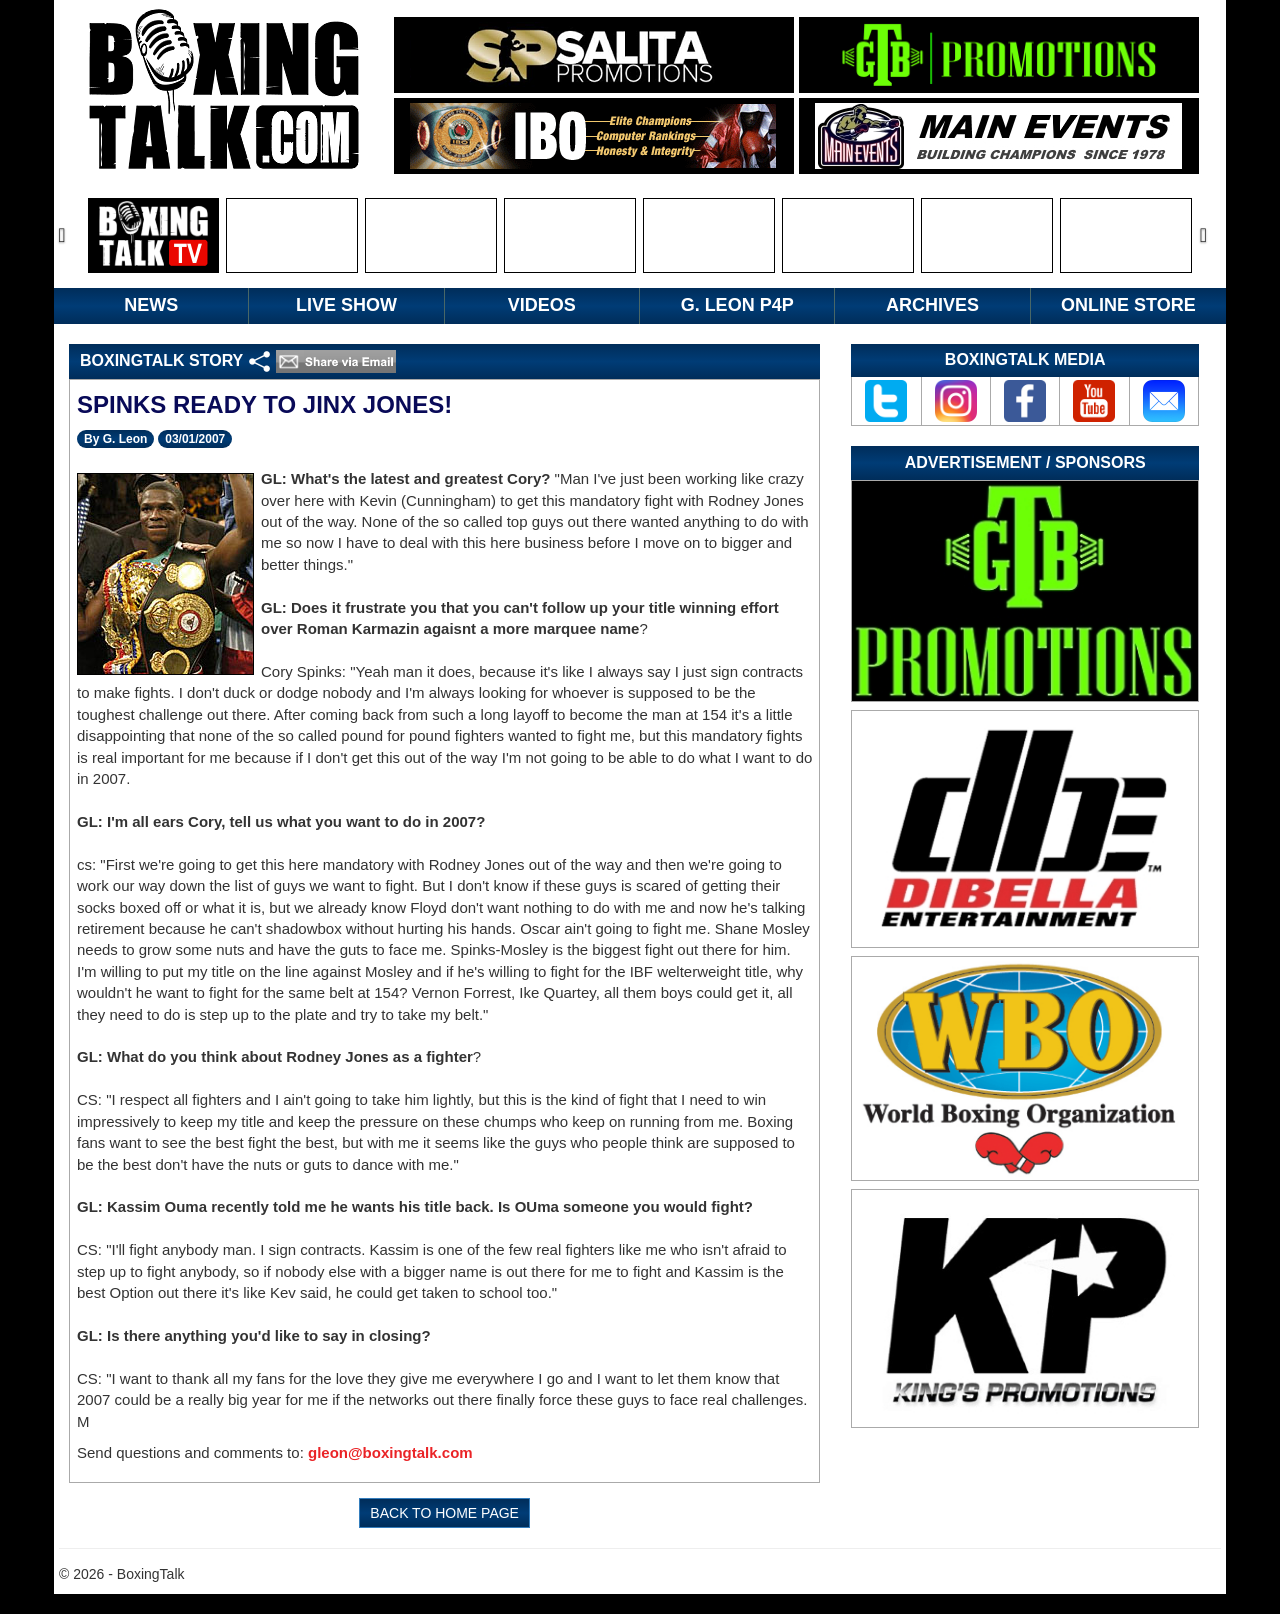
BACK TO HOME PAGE (444, 1513)
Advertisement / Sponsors (1025, 462)
